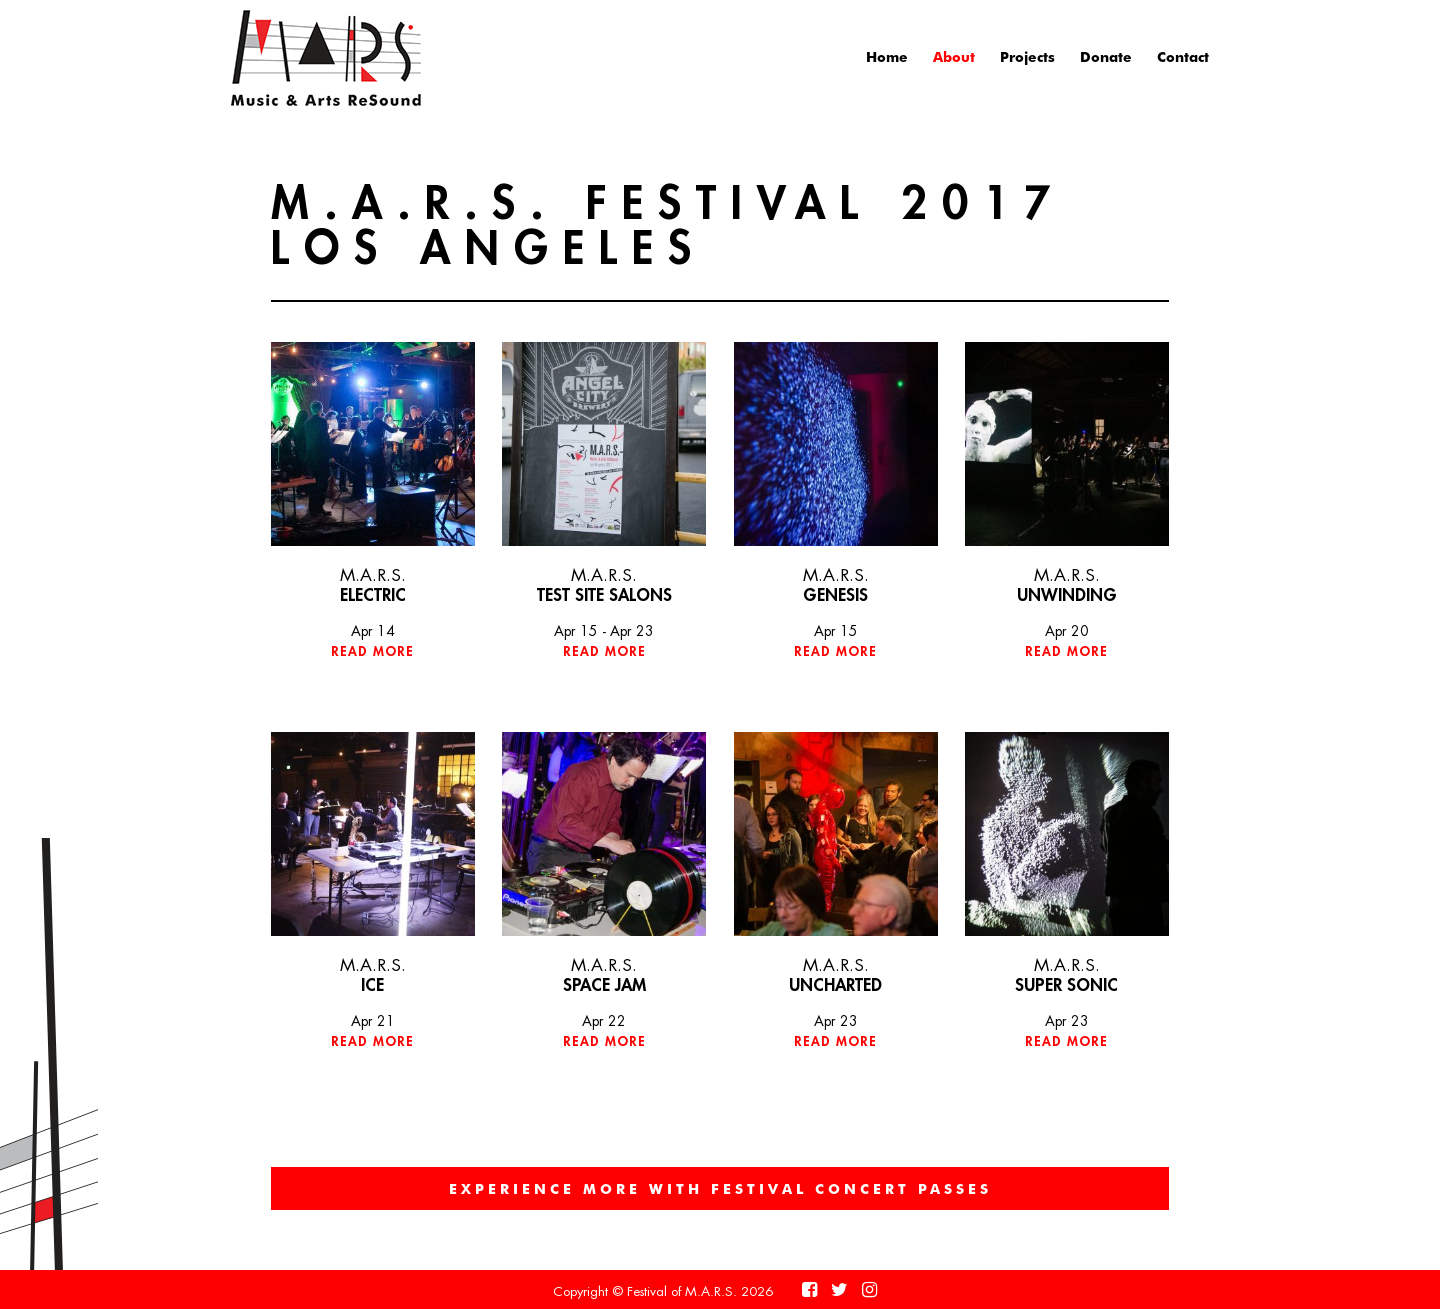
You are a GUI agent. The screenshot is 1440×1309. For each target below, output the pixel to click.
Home (887, 56)
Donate (1106, 56)
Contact (1183, 56)
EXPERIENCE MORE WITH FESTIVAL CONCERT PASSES (720, 1188)
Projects (1027, 56)
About (954, 56)
